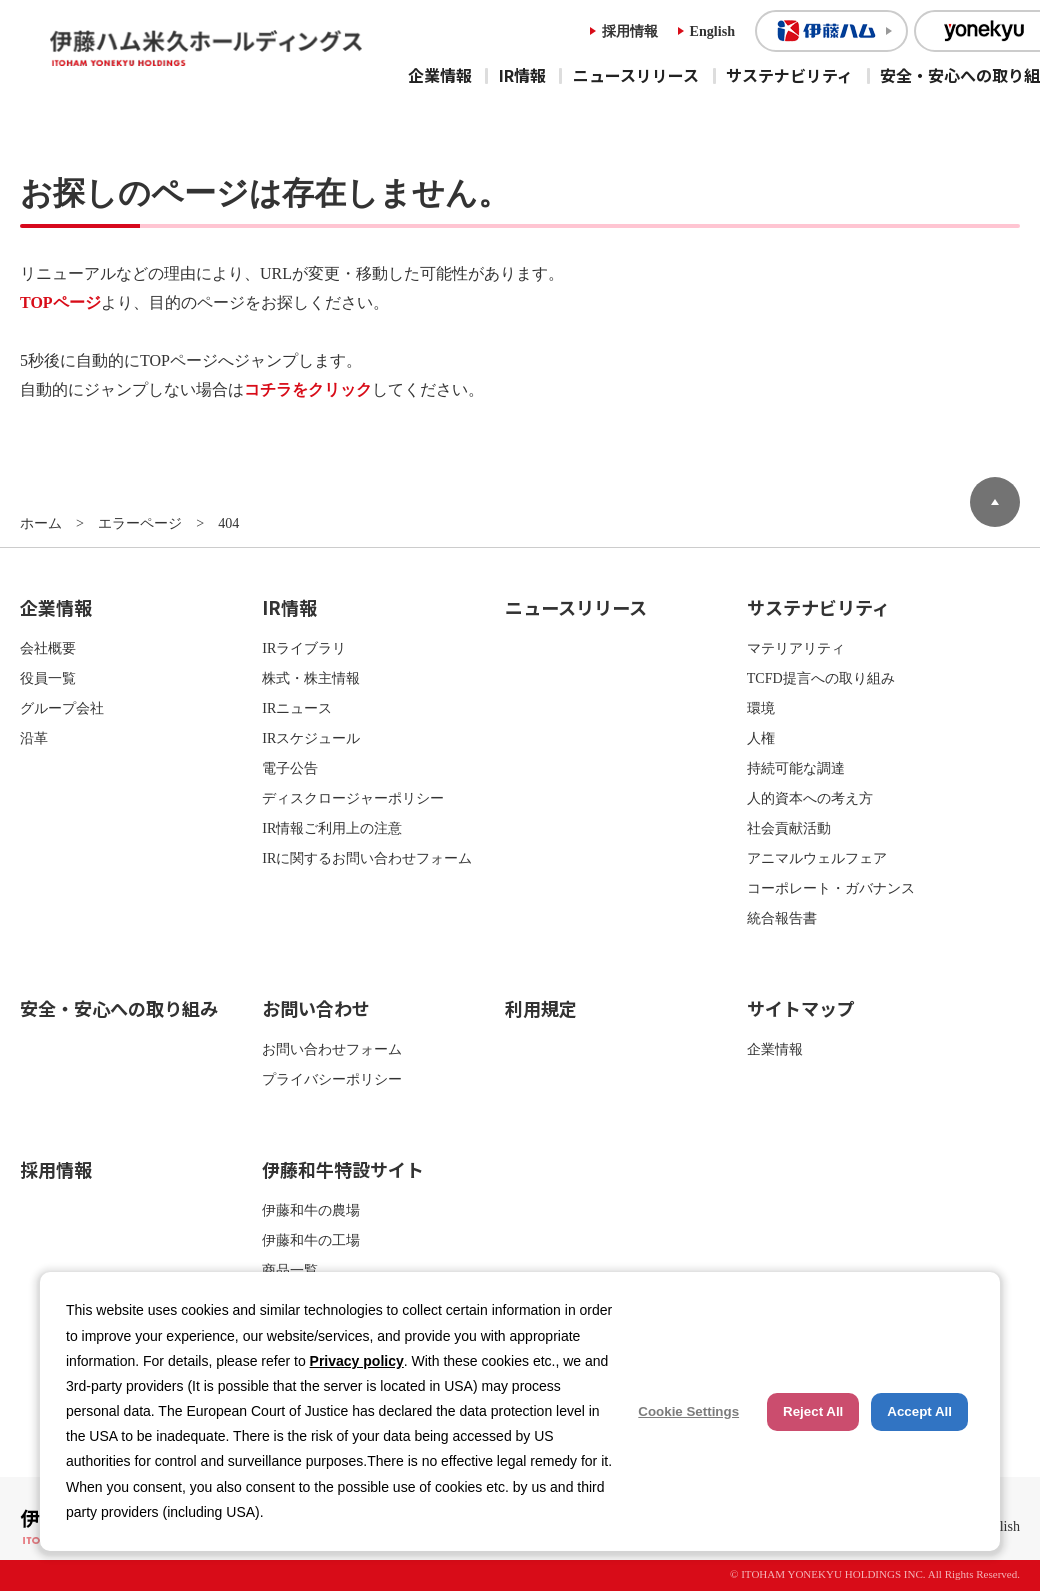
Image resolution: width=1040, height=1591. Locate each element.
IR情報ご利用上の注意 (332, 828)
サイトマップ (801, 1008)
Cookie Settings (688, 1411)
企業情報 (440, 75)
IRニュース (297, 708)
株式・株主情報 (311, 678)
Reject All (813, 1411)
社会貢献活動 (789, 828)
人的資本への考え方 (810, 798)
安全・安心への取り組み (119, 1008)
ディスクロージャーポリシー (353, 798)
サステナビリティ (789, 75)
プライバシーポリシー (332, 1079)
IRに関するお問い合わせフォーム (367, 858)
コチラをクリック (308, 389)
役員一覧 (48, 678)
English (712, 31)
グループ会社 (62, 708)
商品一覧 (290, 1270)
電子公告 (290, 768)
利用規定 (541, 1008)
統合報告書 (782, 918)
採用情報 (630, 31)
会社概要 (48, 648)
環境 (761, 708)
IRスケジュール (311, 738)
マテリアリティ (796, 648)
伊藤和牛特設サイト (343, 1169)
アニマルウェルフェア (817, 858)
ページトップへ (995, 502)
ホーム (41, 523)
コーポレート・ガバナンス (831, 888)
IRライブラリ (304, 648)
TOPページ (60, 302)
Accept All (919, 1411)
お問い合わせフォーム (332, 1049)
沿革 (34, 738)
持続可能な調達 (796, 768)
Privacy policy (357, 1361)
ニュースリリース (636, 75)
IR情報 (522, 75)
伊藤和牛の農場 (311, 1210)
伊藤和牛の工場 (311, 1240)
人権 (761, 738)
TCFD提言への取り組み (821, 678)
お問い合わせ (316, 1008)
